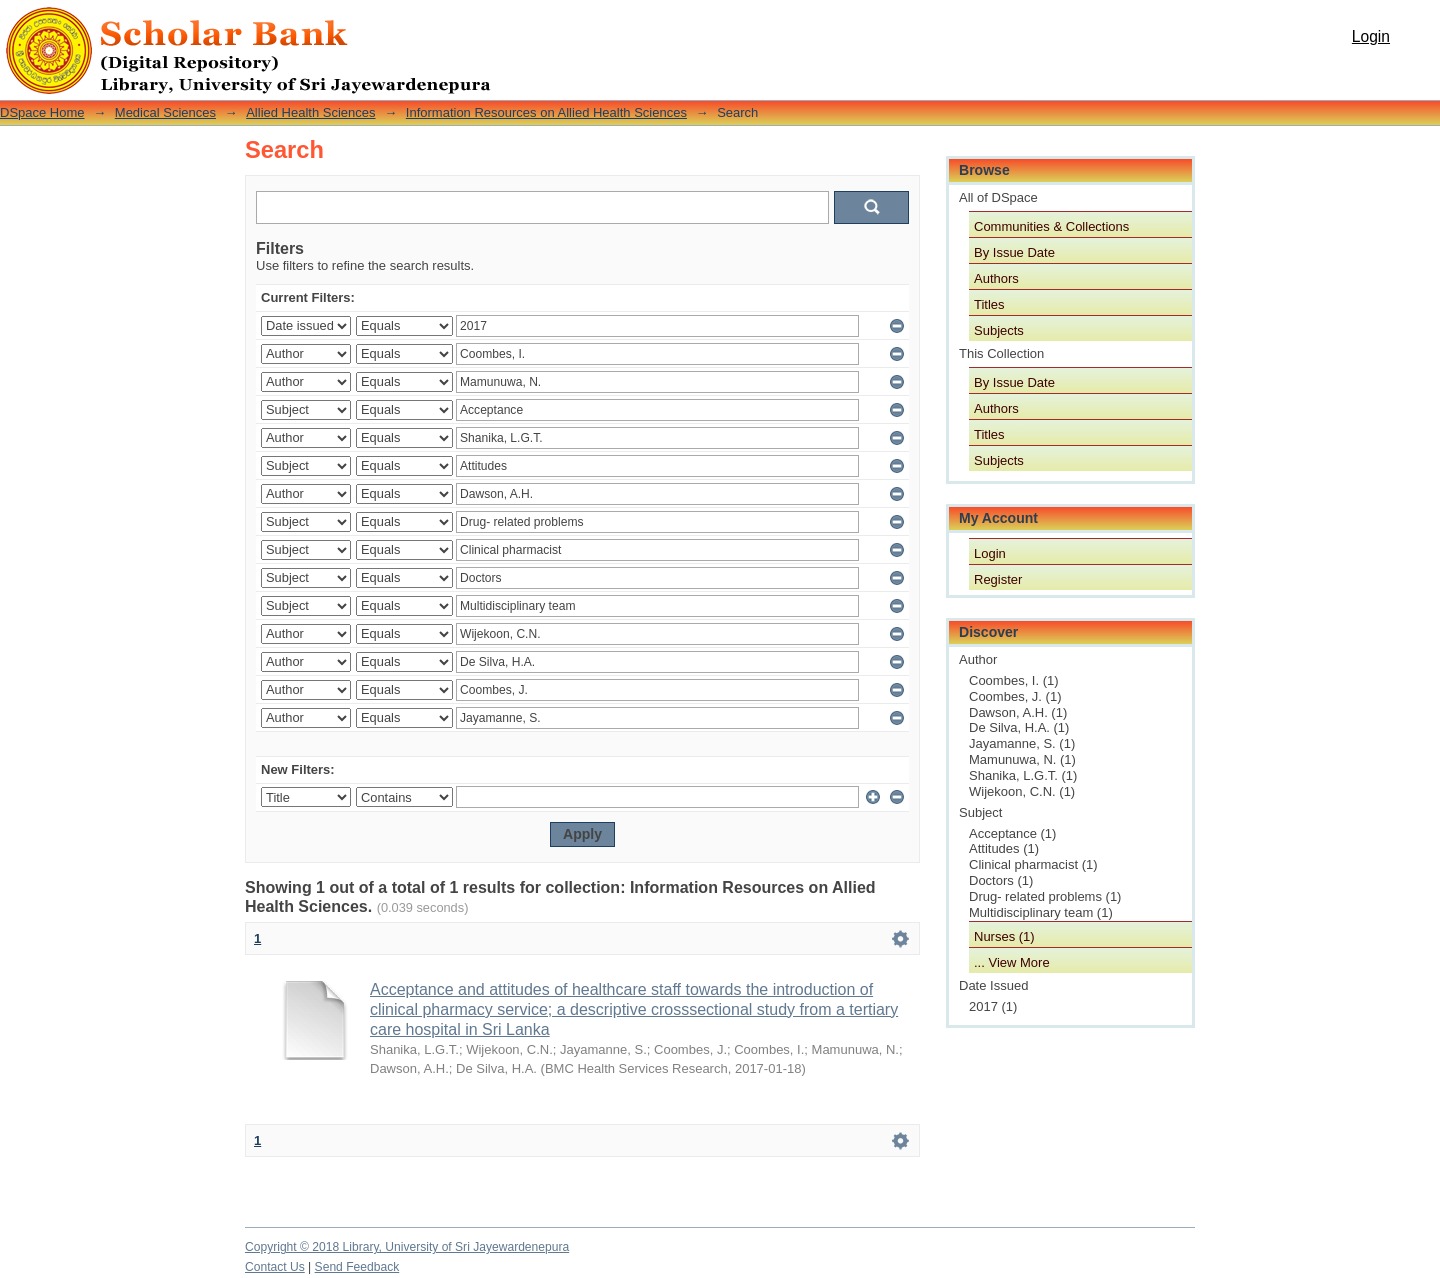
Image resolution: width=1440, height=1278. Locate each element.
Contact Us (275, 1267)
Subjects (999, 330)
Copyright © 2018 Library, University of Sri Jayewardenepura (407, 1247)
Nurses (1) (1004, 936)
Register (998, 579)
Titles (989, 304)
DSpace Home (42, 112)
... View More (1012, 962)
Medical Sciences (165, 112)
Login (1371, 36)
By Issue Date (1014, 252)
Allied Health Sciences (310, 112)
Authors (996, 278)
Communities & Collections (1051, 226)
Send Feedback (357, 1267)
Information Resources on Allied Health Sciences (546, 112)
